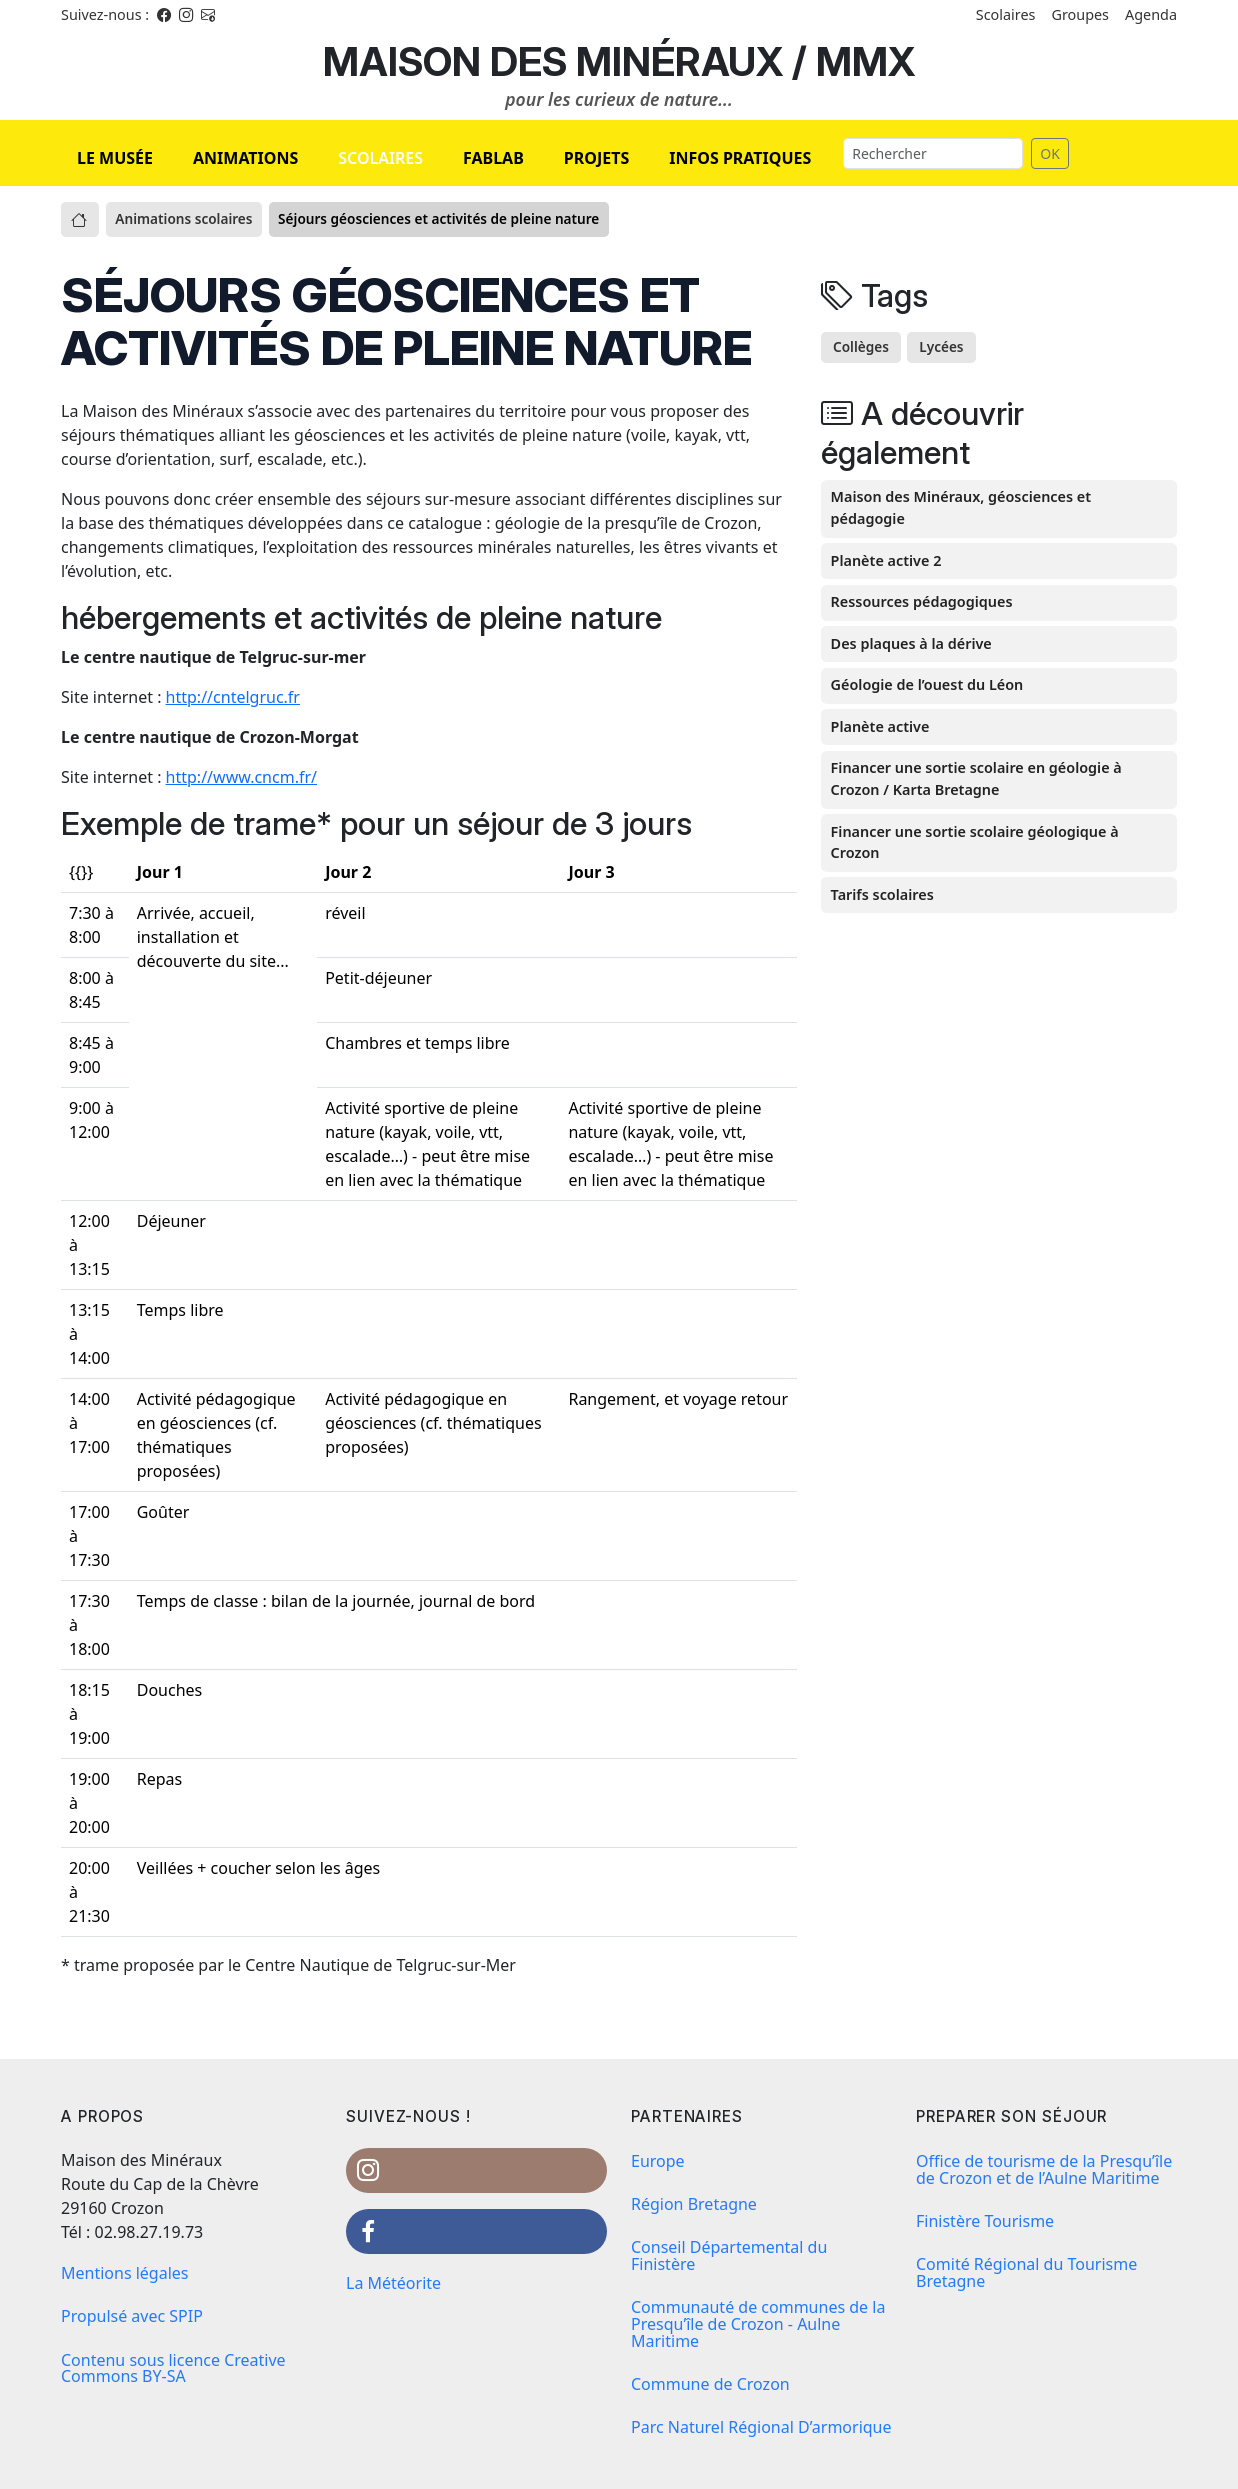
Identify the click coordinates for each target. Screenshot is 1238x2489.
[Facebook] (164, 14)
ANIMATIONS (245, 158)
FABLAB (493, 158)
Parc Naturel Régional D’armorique (761, 2427)
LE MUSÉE (115, 158)
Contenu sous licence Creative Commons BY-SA (173, 2368)
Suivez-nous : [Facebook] (105, 14)
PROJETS (596, 158)
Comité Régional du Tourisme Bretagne (1026, 2272)
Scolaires (1006, 14)
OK (1050, 153)
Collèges (861, 346)
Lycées (941, 346)
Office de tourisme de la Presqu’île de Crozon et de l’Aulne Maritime (1044, 2169)
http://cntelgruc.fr (233, 697)
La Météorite (393, 2283)
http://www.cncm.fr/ (241, 777)
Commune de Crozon (710, 2384)
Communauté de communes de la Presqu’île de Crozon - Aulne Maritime (758, 2324)
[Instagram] (186, 14)
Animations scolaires (183, 218)
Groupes (1080, 14)
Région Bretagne (694, 2204)
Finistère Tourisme (985, 2221)
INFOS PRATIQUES (740, 158)
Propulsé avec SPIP (132, 2316)
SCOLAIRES (380, 158)
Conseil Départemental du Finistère (729, 2255)
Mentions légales (125, 2273)
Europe (658, 2161)
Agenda (1151, 14)
